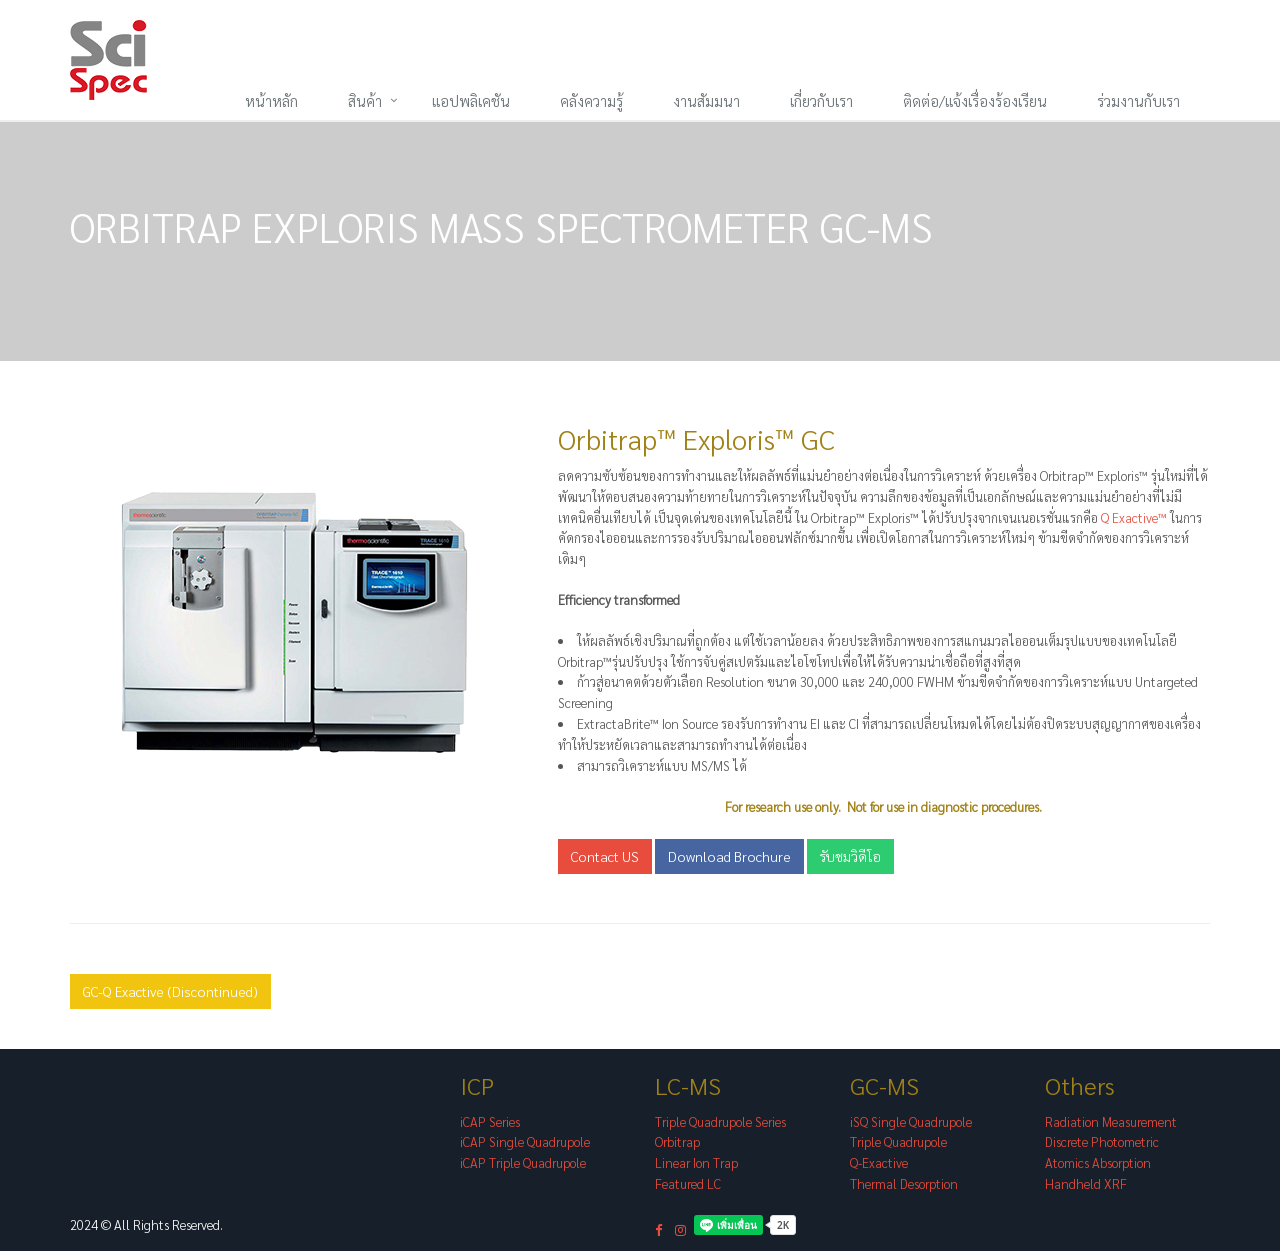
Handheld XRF (1086, 1183)
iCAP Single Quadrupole (525, 1141)
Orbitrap (677, 1141)
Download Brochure (729, 856)
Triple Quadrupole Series (720, 1121)
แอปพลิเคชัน (471, 100)
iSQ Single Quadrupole (911, 1121)
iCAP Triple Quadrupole (523, 1162)
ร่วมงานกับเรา (1138, 100)
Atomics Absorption (1098, 1162)
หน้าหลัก (271, 100)
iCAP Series (490, 1121)
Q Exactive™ (1135, 517)
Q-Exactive (879, 1162)
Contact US (605, 856)
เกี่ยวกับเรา (821, 100)
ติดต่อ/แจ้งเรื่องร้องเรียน (975, 100)
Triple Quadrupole (898, 1141)
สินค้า (365, 100)
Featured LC (688, 1183)
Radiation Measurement (1111, 1121)
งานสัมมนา (706, 100)
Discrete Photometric (1102, 1141)
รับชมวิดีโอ (850, 856)
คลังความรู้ (591, 100)
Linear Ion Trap (696, 1162)
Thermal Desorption (904, 1183)
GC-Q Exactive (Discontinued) (170, 991)
